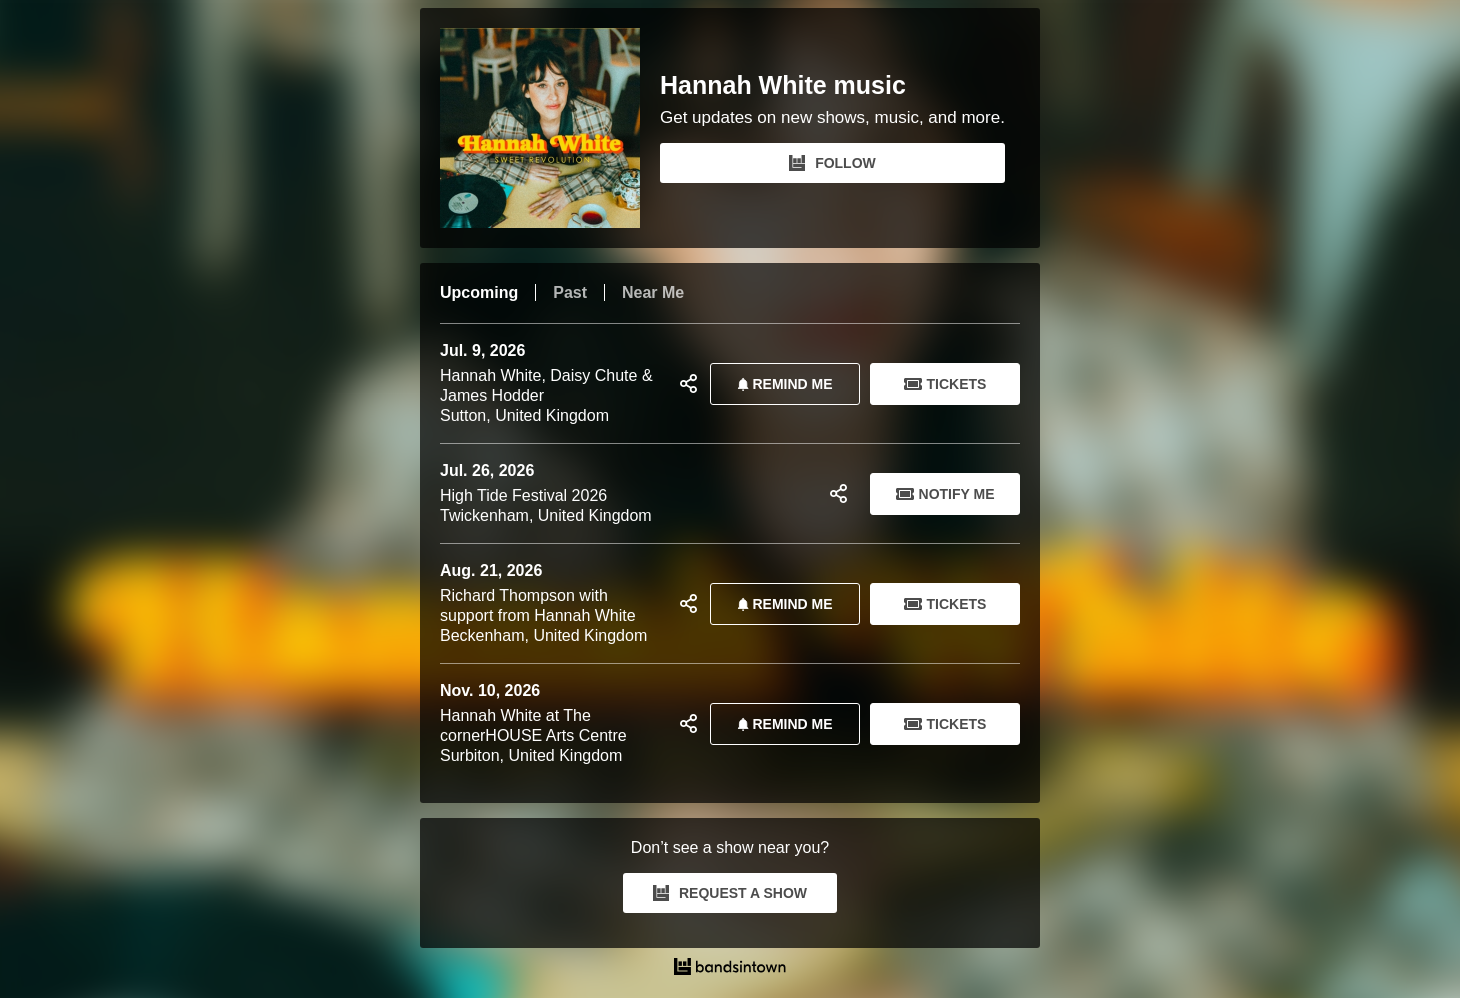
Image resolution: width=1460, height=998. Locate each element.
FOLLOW (832, 163)
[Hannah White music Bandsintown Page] (550, 128)
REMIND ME (781, 384)
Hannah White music (783, 85)
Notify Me (945, 494)
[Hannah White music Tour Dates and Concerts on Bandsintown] (730, 969)
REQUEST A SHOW (730, 893)
